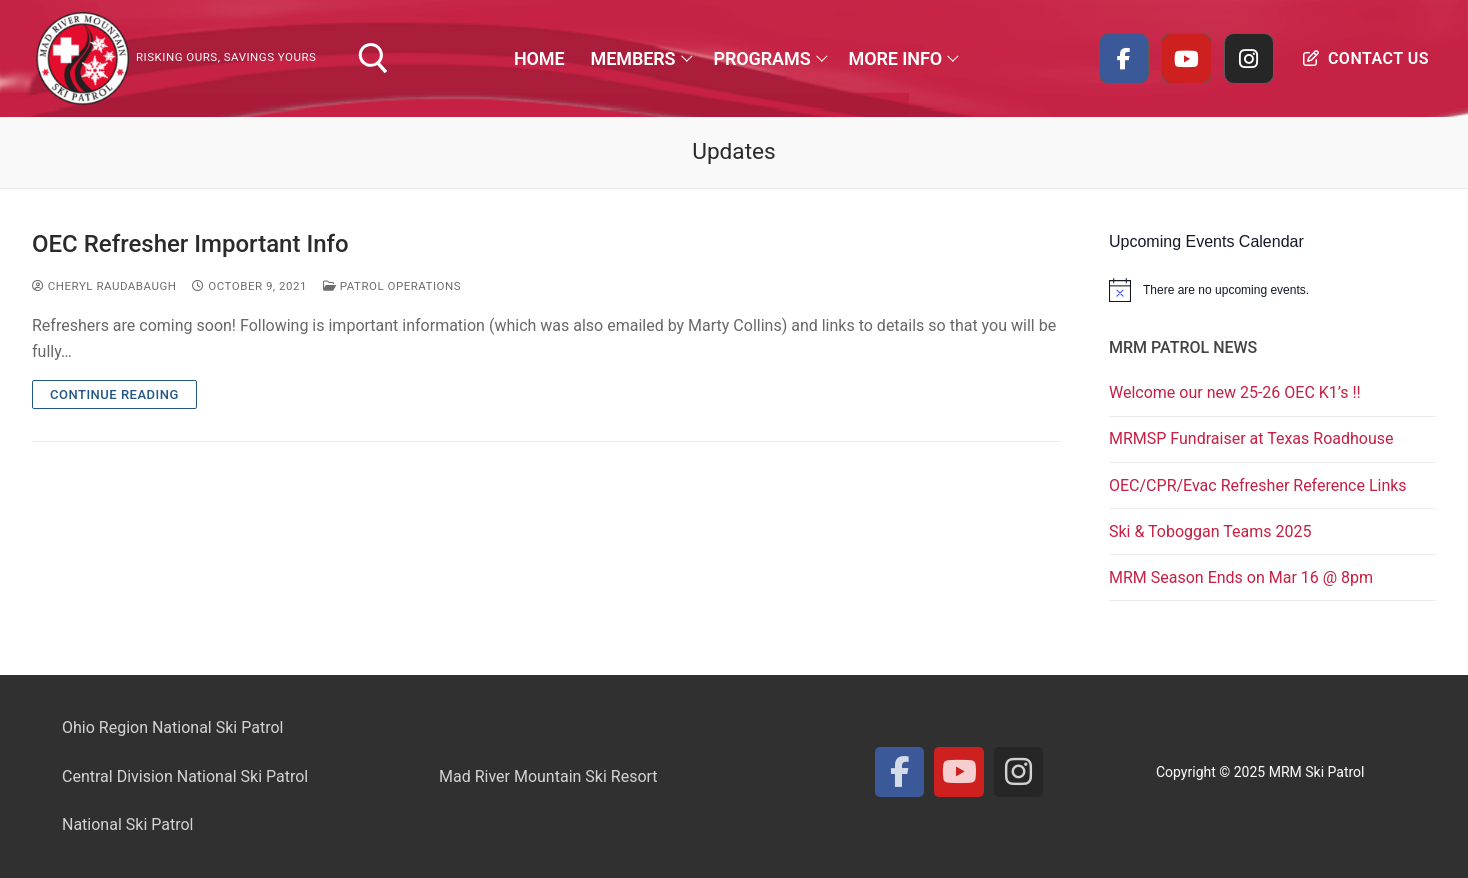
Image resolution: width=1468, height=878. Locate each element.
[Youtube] (1186, 58)
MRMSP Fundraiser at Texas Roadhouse (1251, 438)
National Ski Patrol (127, 824)
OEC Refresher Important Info (190, 244)
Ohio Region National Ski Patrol (172, 727)
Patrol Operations (392, 286)
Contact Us (1366, 58)
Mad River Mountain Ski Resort (548, 776)
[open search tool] (373, 58)
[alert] (1272, 290)
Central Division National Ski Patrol (185, 776)
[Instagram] (1249, 58)
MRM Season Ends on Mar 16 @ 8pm (1241, 577)
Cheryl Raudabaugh (104, 286)
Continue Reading (114, 394)
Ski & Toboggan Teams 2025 (1210, 531)
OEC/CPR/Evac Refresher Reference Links (1258, 485)
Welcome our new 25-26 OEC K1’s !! (1235, 392)
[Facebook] (1124, 58)
